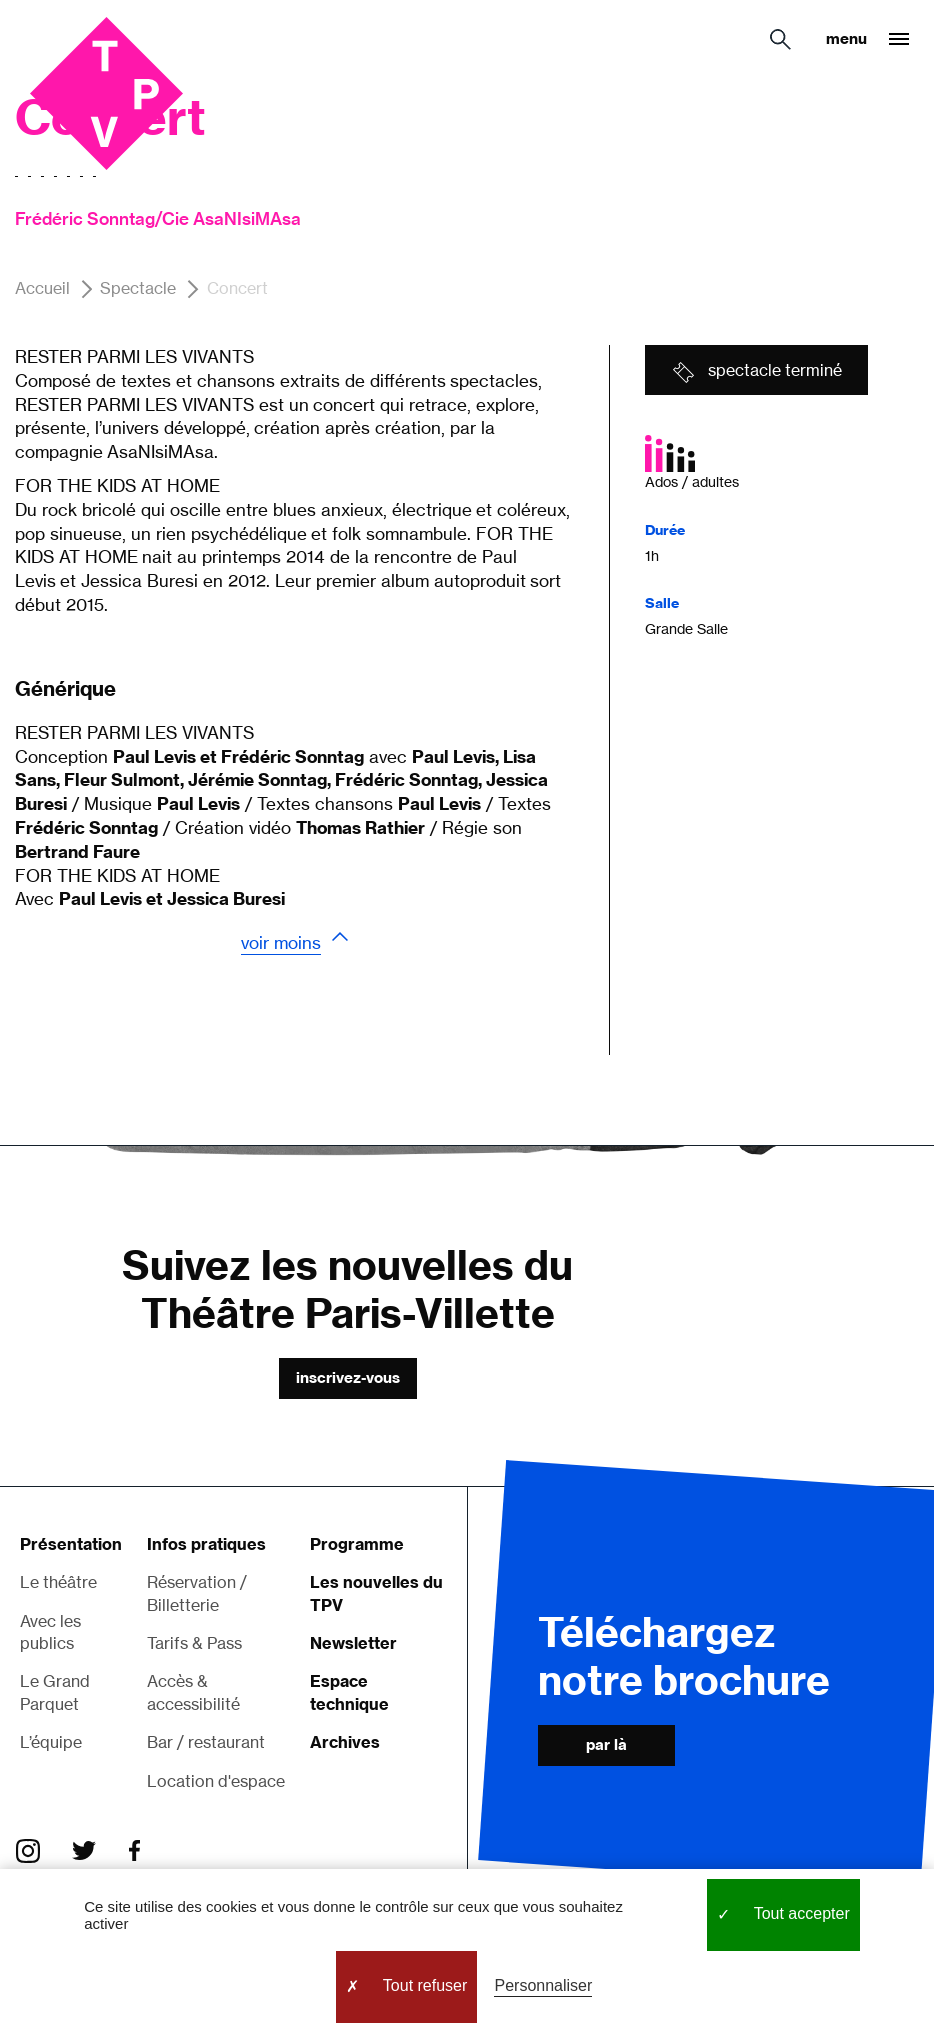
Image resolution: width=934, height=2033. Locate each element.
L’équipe (51, 1742)
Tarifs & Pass (194, 1643)
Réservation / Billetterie (197, 1593)
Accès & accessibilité (193, 1692)
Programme (357, 1544)
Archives (345, 1742)
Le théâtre (58, 1582)
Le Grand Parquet (55, 1692)
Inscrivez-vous (348, 1377)
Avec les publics (50, 1632)
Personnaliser (543, 1985)
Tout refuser (407, 1987)
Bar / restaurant (206, 1742)
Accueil (42, 289)
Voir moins (281, 942)
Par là (606, 1744)
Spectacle (138, 289)
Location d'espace (216, 1781)
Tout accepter (783, 1915)
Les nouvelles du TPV (376, 1593)
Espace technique (349, 1692)
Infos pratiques (206, 1544)
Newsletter (353, 1643)
